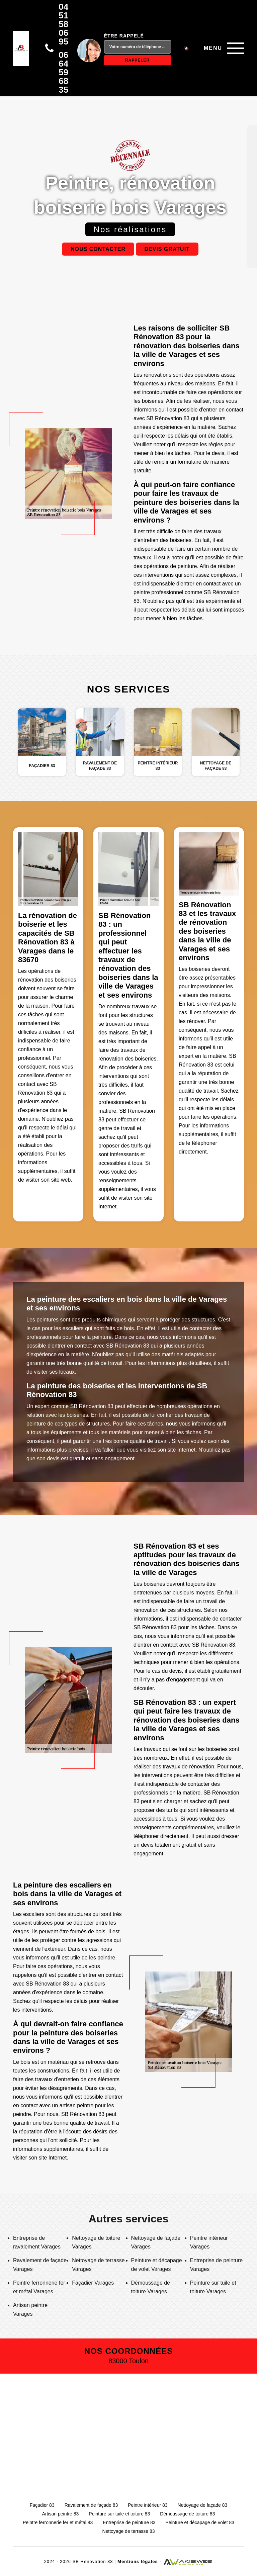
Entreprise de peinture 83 (129, 2522)
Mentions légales (137, 2561)
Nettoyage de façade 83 (203, 2505)
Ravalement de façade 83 (91, 2505)
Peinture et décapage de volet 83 (200, 2522)
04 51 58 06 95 (63, 24)
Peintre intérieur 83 (147, 2505)
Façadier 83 (42, 2505)
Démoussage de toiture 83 (187, 2513)
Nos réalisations (130, 229)
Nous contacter (98, 249)
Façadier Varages (93, 2283)
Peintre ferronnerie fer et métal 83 (58, 2522)
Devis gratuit (167, 249)
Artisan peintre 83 (60, 2513)
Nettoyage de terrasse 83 (128, 2531)
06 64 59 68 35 (63, 72)
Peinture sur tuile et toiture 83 (119, 2513)
